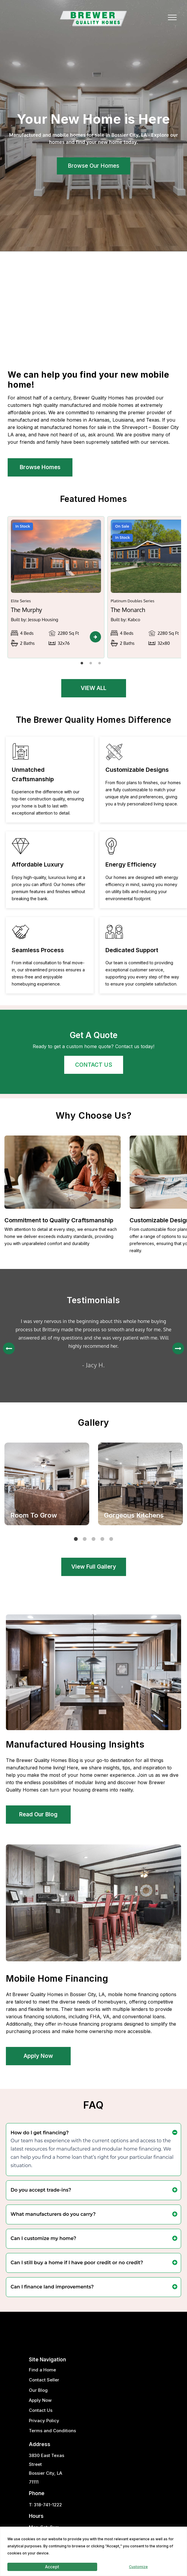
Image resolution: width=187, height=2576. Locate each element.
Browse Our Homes (93, 165)
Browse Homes (40, 467)
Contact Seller (44, 2380)
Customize (138, 2566)
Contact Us (40, 2410)
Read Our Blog (38, 1814)
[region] (93, 2551)
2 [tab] (92, 664)
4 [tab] (104, 1540)
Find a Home (42, 2370)
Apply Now (38, 2056)
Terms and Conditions (52, 2430)
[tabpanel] (56, 587)
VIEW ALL (93, 688)
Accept (52, 2566)
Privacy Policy (44, 2420)
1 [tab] (83, 664)
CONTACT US (93, 1064)
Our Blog (38, 2390)
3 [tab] (101, 664)
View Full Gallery (93, 1566)
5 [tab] (112, 1540)
